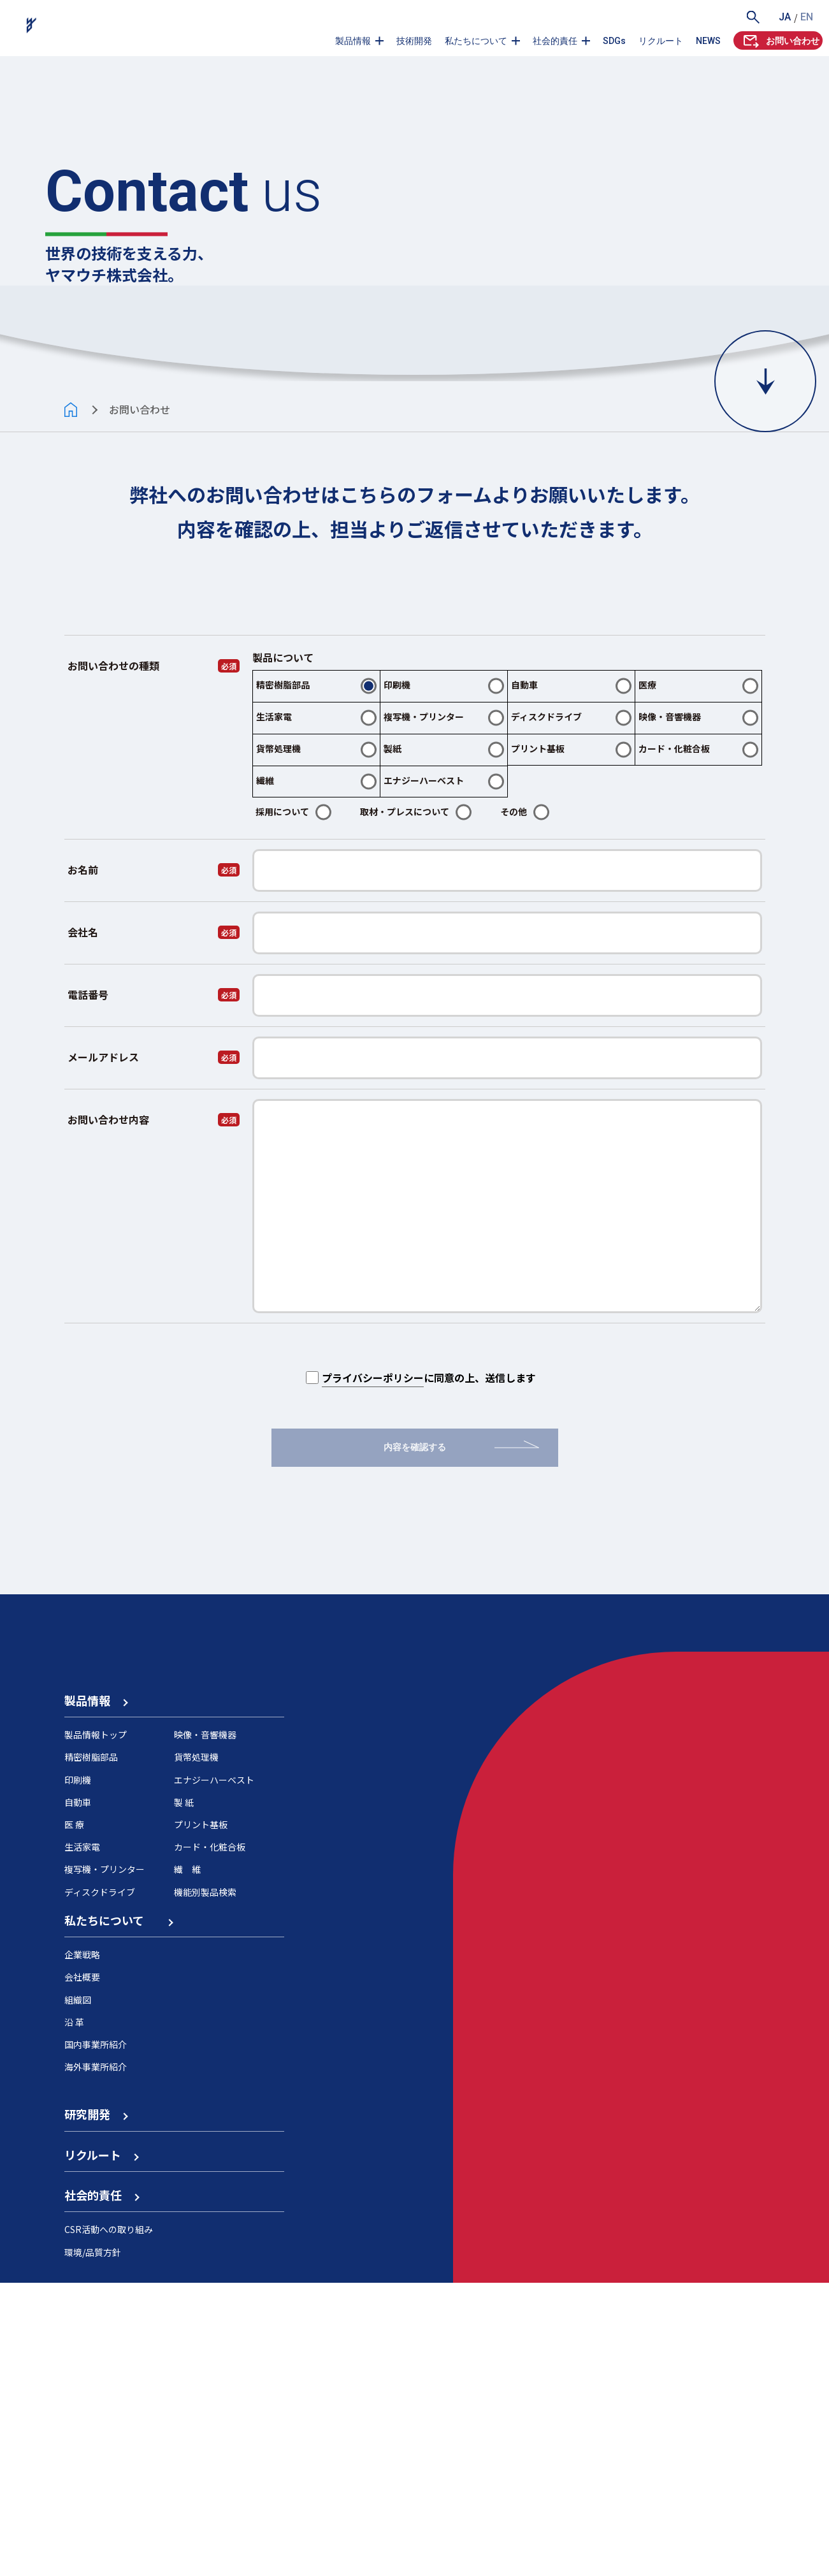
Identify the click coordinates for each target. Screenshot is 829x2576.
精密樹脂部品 (91, 2050)
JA (785, 17)
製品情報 (353, 41)
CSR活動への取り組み (108, 2523)
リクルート (660, 40)
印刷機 (77, 2073)
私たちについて (476, 41)
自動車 (77, 2095)
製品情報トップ (95, 2028)
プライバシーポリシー (373, 1463)
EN (806, 17)
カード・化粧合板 (209, 2140)
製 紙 (184, 2095)
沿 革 (74, 2315)
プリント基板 (200, 2117)
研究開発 (95, 2408)
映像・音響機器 (205, 2028)
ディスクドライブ (99, 2185)
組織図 (77, 2293)
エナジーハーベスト (214, 2073)
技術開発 (414, 40)
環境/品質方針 (92, 2545)
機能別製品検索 (205, 2185)
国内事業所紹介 (95, 2337)
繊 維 (187, 2163)
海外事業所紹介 (95, 2360)
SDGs (614, 40)
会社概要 (82, 2270)
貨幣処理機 (196, 2050)
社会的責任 (555, 41)
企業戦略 (82, 2247)
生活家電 (82, 2140)
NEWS (708, 40)
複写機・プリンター (104, 2163)
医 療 (74, 2117)
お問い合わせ (779, 40)
